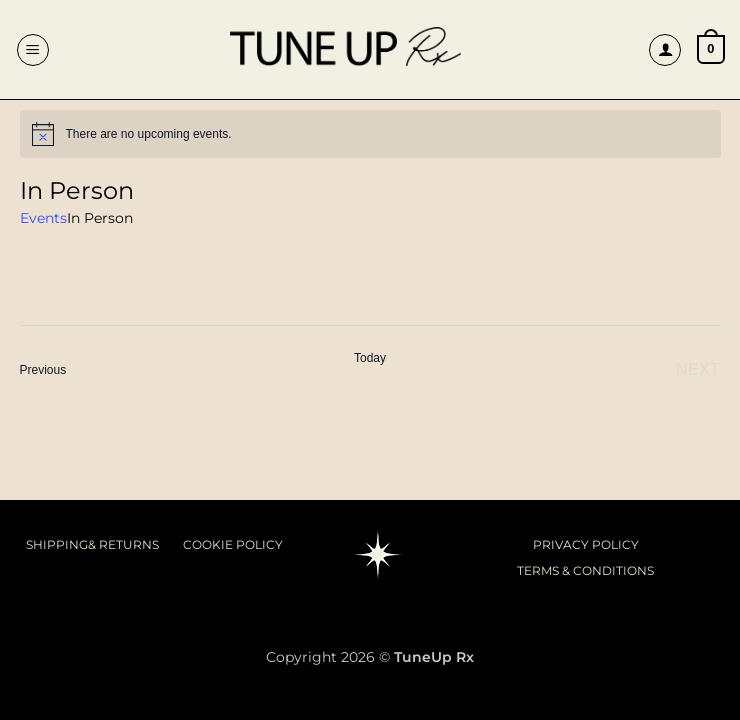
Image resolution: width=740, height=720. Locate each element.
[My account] (665, 50)
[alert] (370, 134)
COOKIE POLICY (233, 544)
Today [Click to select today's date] (370, 358)
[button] (33, 50)
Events (43, 218)
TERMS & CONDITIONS (585, 570)
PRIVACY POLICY (586, 544)
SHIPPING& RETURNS (92, 544)
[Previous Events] (43, 370)
